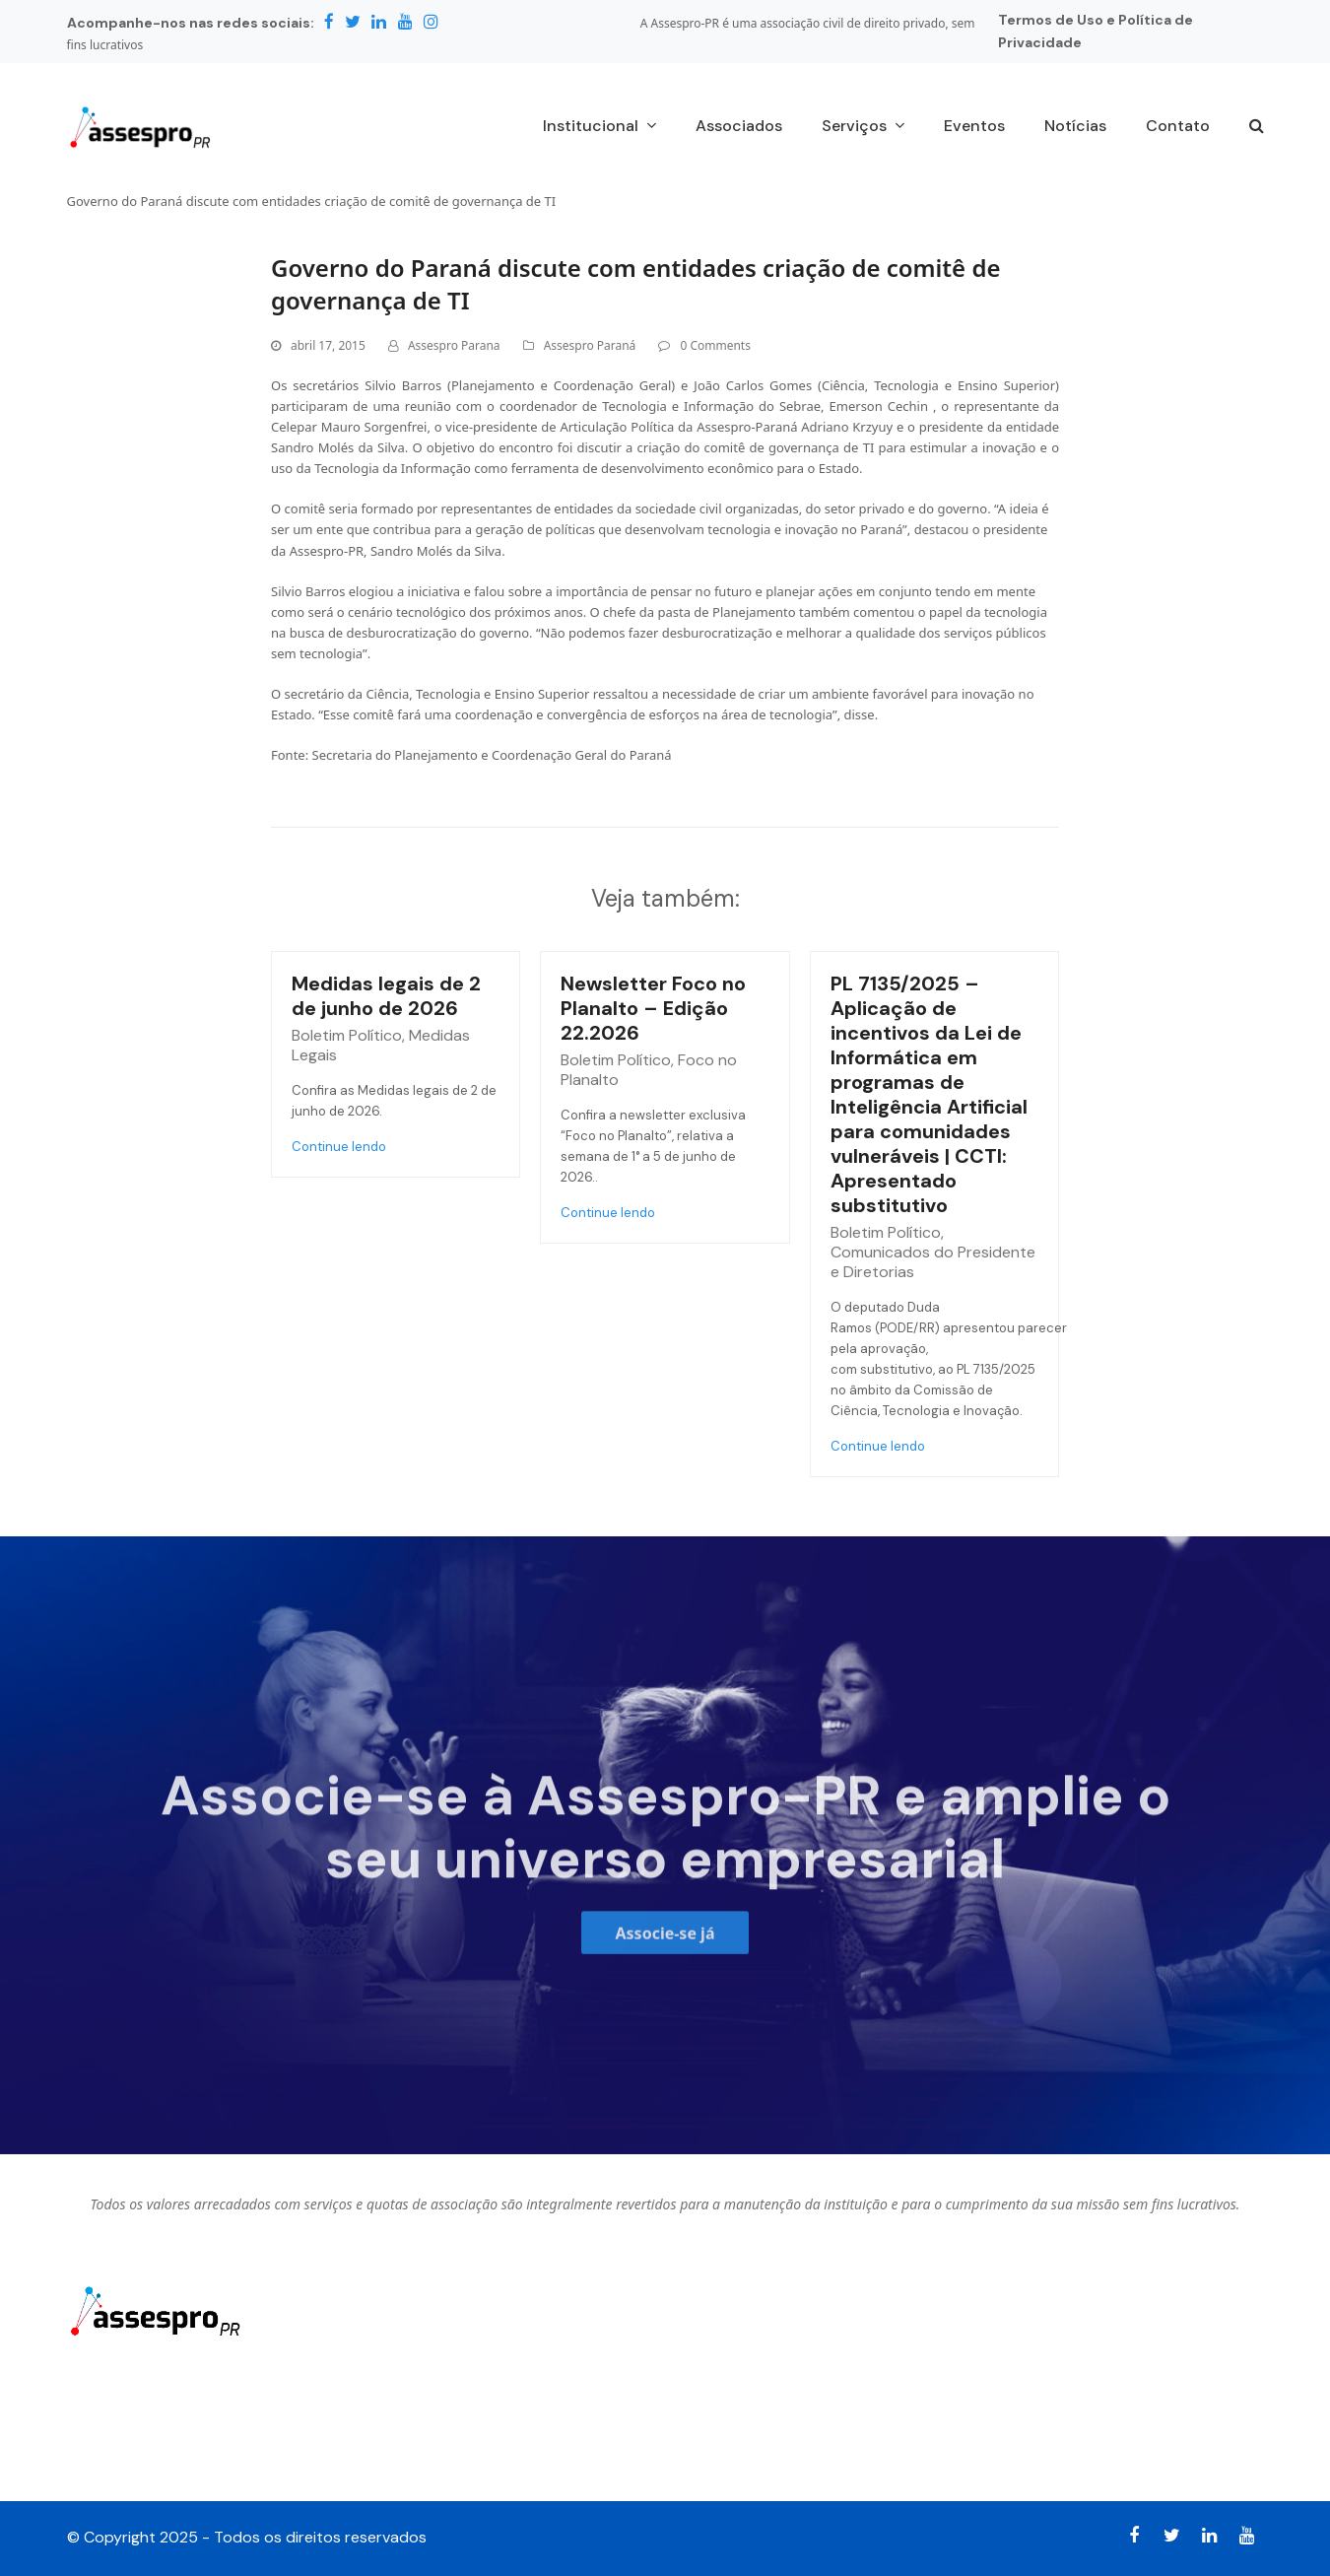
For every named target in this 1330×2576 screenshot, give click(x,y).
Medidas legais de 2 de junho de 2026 (386, 996)
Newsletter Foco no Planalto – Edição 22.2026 (653, 1008)
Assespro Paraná (590, 345)
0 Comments (715, 345)
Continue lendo (339, 1146)
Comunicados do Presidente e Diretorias (933, 1262)
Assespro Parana (454, 345)
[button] (1256, 127)
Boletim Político (347, 1035)
